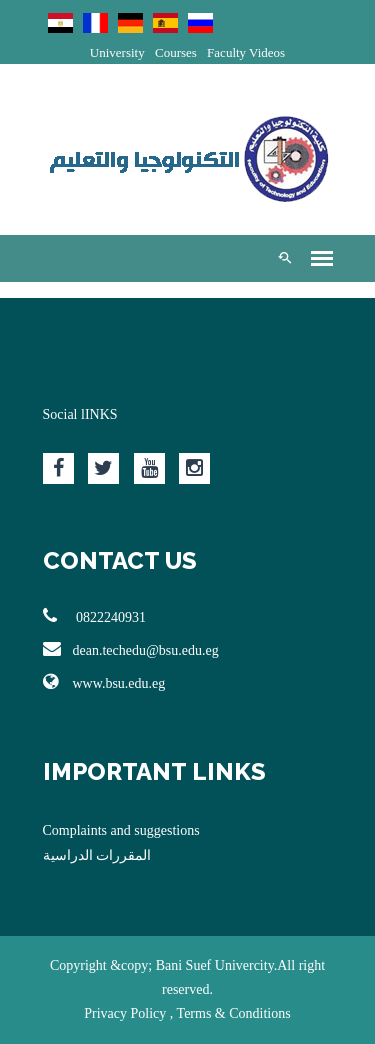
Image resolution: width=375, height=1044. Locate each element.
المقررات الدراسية (97, 855)
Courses (176, 52)
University (117, 52)
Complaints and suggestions (121, 830)
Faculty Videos (246, 52)
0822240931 (95, 616)
